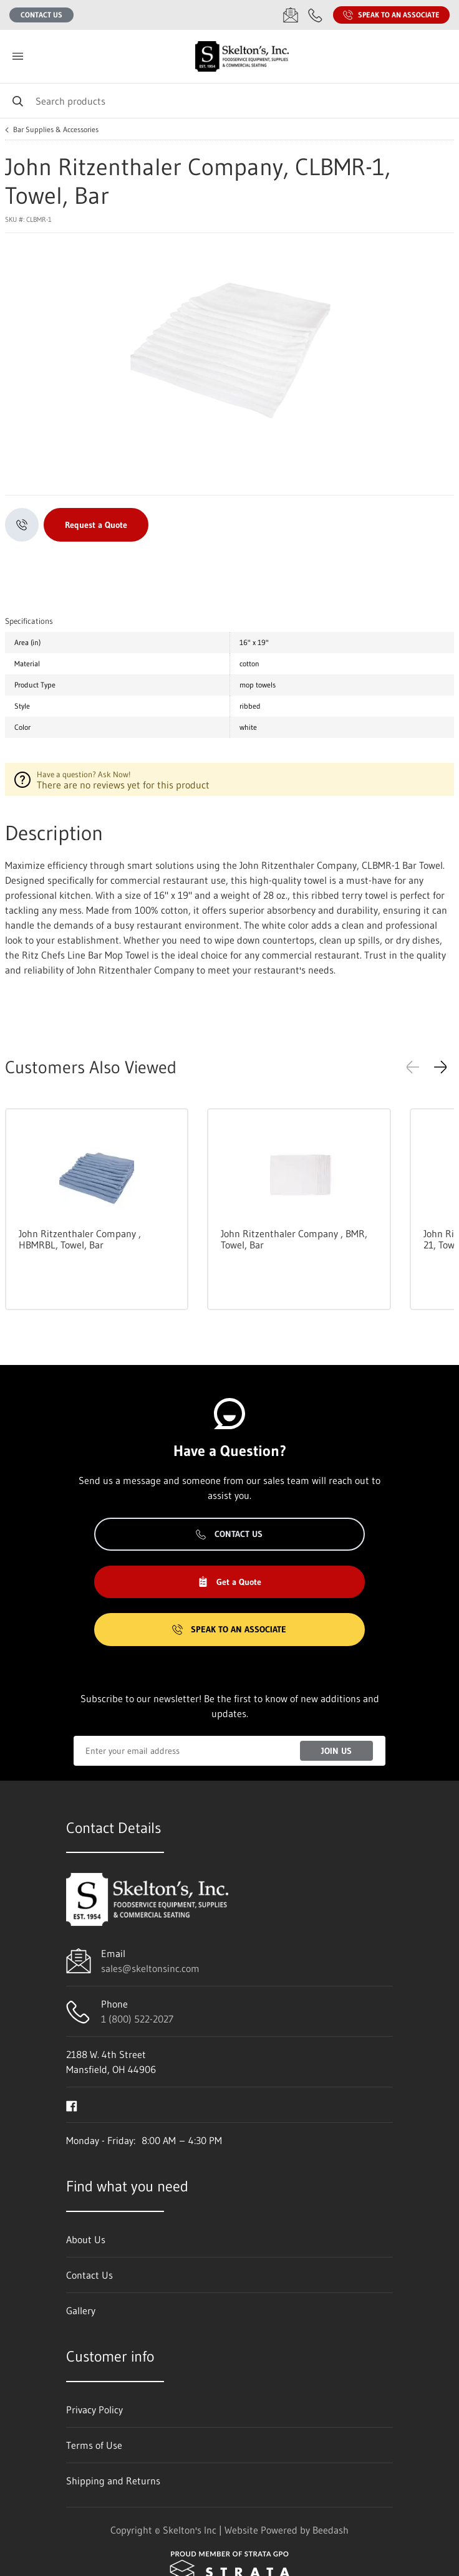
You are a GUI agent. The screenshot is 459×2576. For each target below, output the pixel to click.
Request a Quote (96, 524)
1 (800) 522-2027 (137, 2019)
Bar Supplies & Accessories (56, 129)
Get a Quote (229, 1581)
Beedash (330, 2530)
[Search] (229, 101)
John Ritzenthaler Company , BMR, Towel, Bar (294, 1239)
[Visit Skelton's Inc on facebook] (71, 2105)
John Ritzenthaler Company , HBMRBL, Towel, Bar (80, 1239)
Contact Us (41, 14)
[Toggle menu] (17, 56)
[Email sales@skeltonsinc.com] (290, 14)
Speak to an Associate (391, 15)
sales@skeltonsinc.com (150, 1968)
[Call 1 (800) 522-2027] (315, 14)
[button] (440, 1067)
